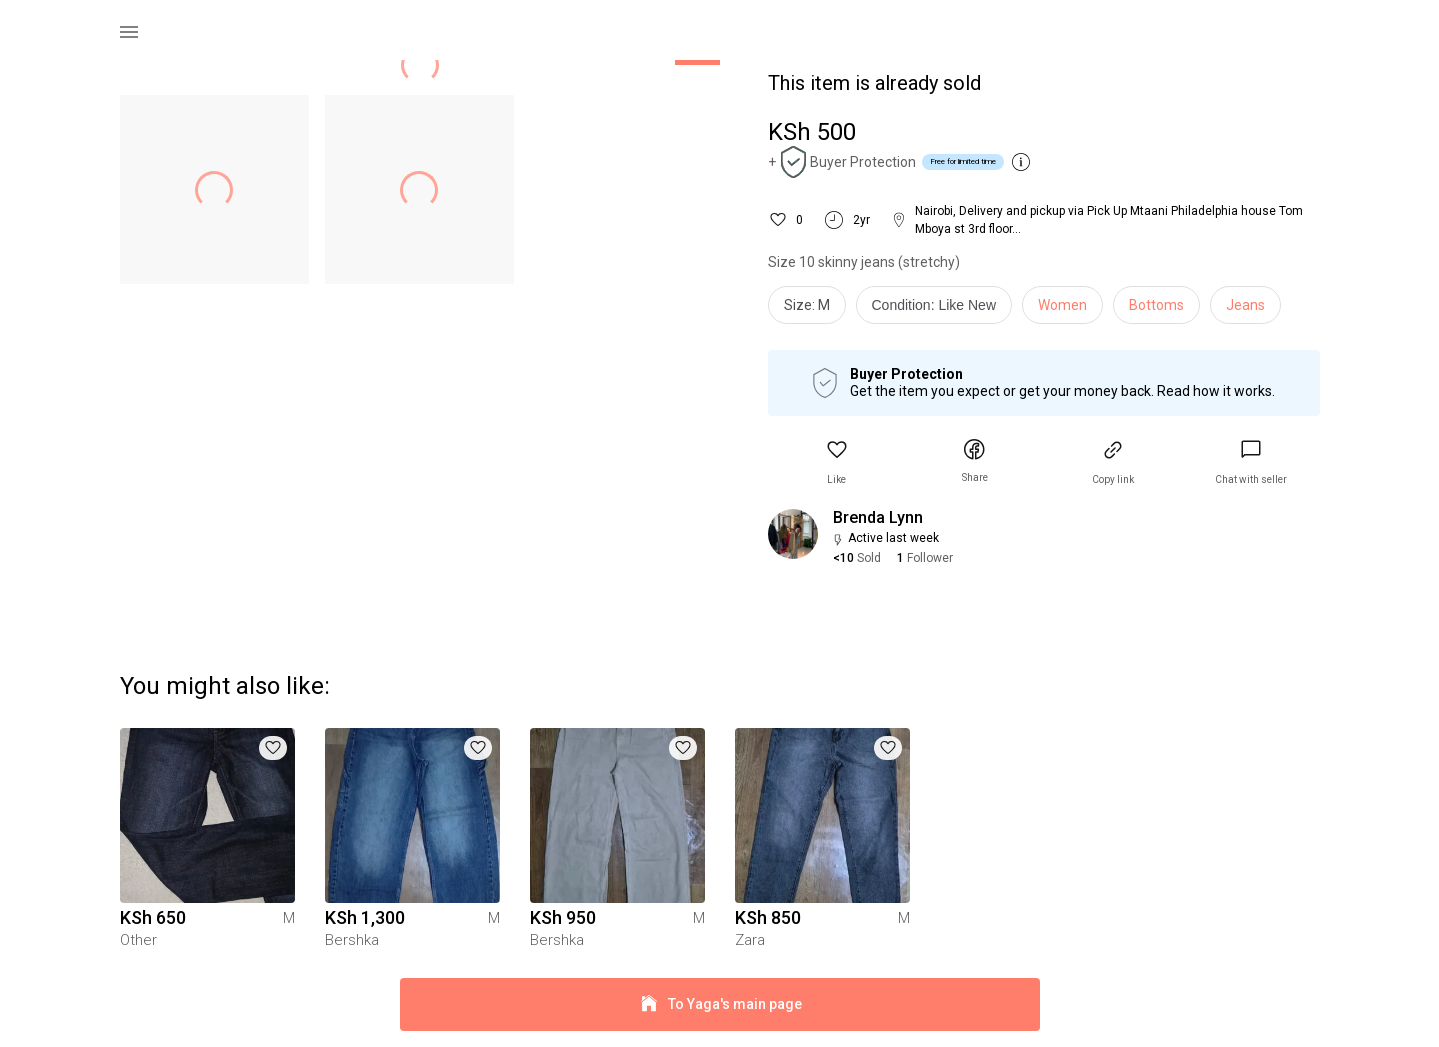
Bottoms (1156, 305)
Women (1062, 305)
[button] (837, 462)
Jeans (1245, 305)
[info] (939, 310)
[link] (1251, 462)
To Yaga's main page (720, 1004)
